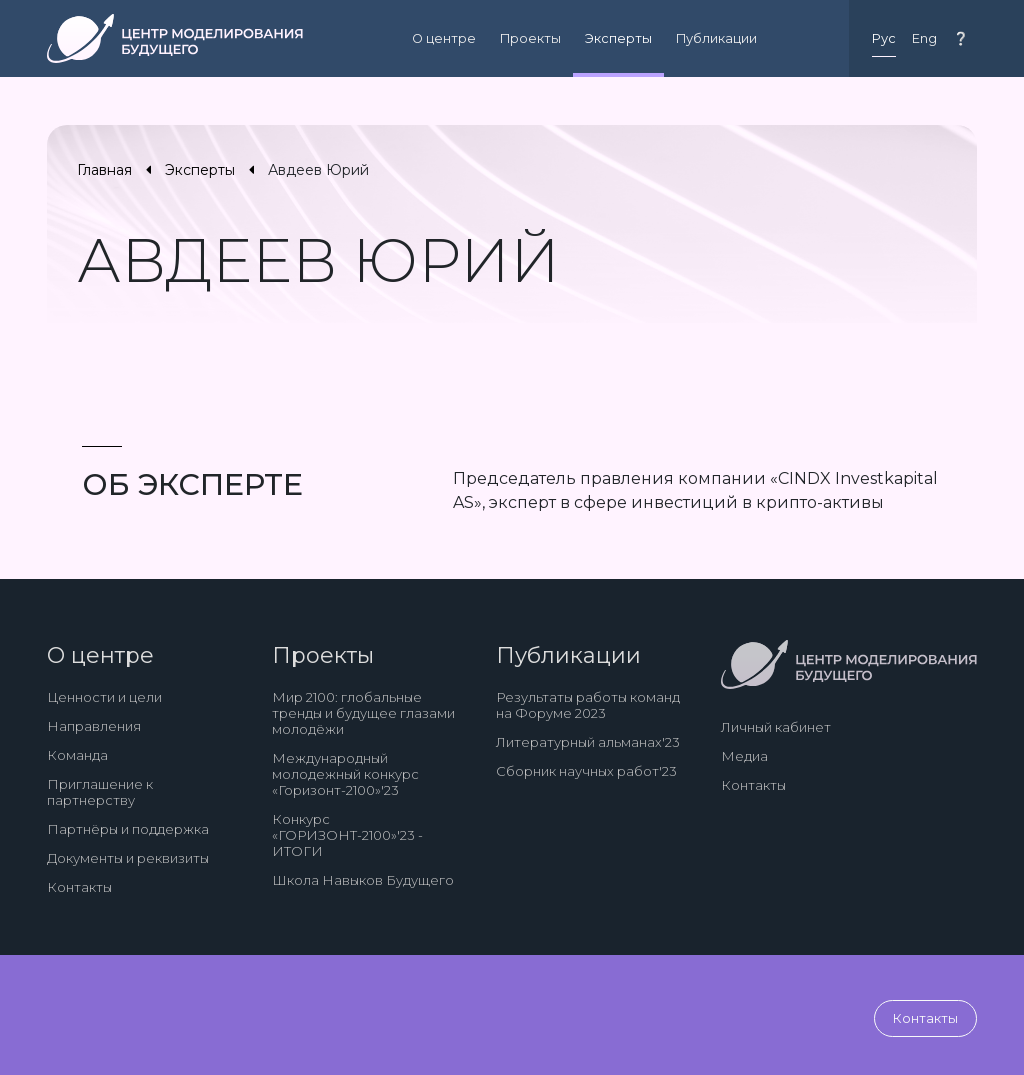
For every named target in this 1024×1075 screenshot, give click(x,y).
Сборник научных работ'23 (586, 771)
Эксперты (618, 38)
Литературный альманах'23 (588, 742)
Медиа (744, 756)
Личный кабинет (776, 727)
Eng (924, 38)
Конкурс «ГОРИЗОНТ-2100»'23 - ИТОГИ (347, 835)
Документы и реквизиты (128, 858)
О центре (444, 38)
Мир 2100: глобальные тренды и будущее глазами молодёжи (363, 713)
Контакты (79, 887)
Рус (884, 38)
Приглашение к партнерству (100, 792)
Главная (104, 170)
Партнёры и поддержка (128, 829)
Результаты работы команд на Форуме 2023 (588, 705)
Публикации (716, 38)
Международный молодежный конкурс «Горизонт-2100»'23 (345, 774)
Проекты (530, 38)
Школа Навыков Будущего (363, 880)
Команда (77, 755)
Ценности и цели (104, 697)
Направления (94, 726)
